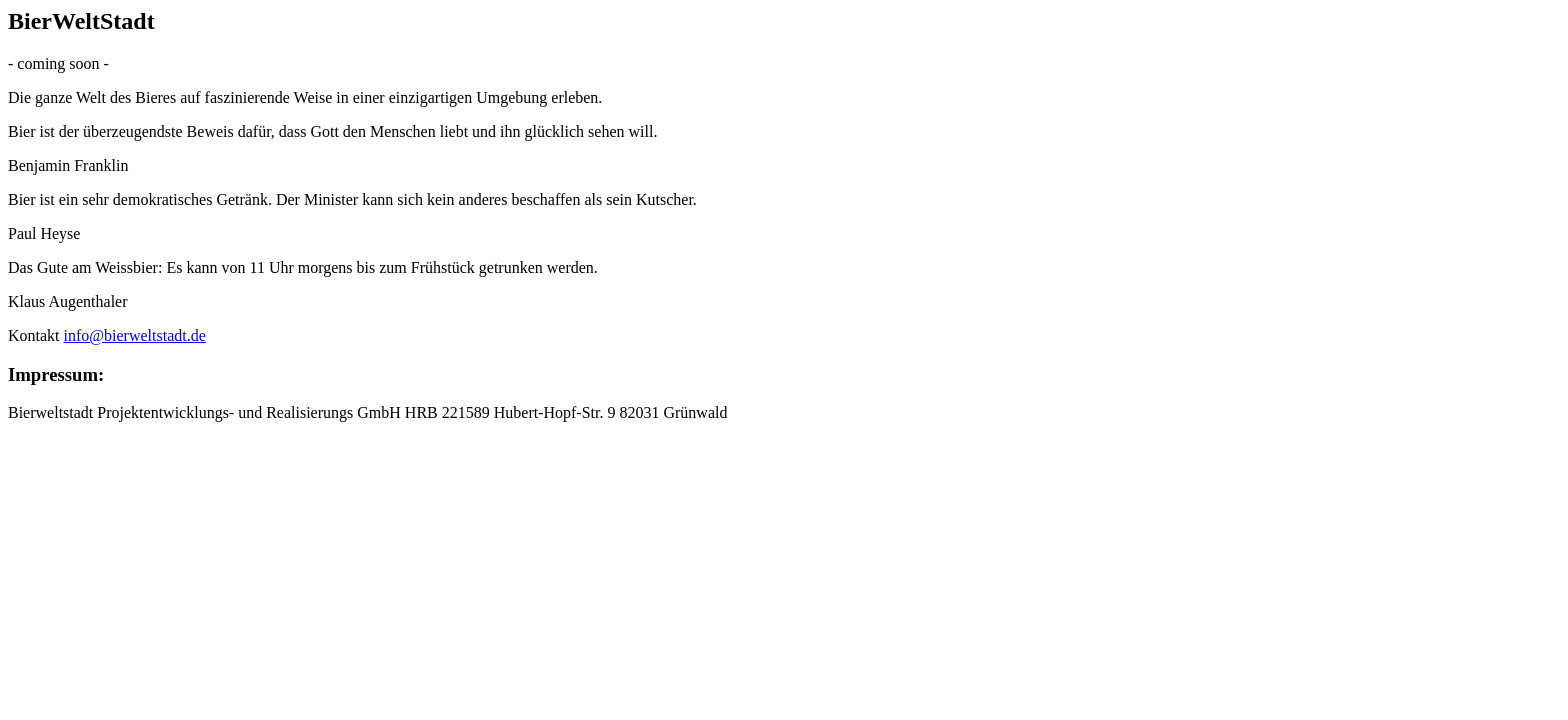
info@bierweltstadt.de (135, 335)
